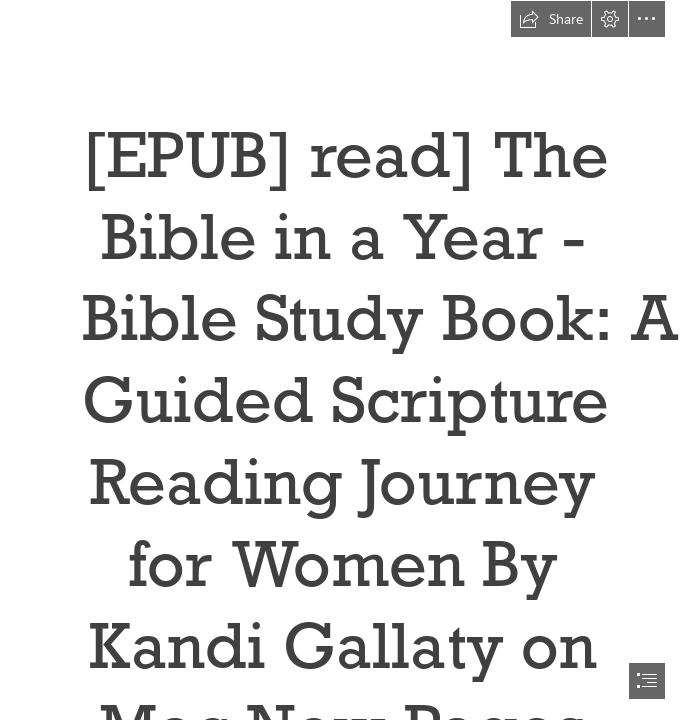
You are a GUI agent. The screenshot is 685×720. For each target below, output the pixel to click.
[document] (342, 360)
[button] (551, 19)
